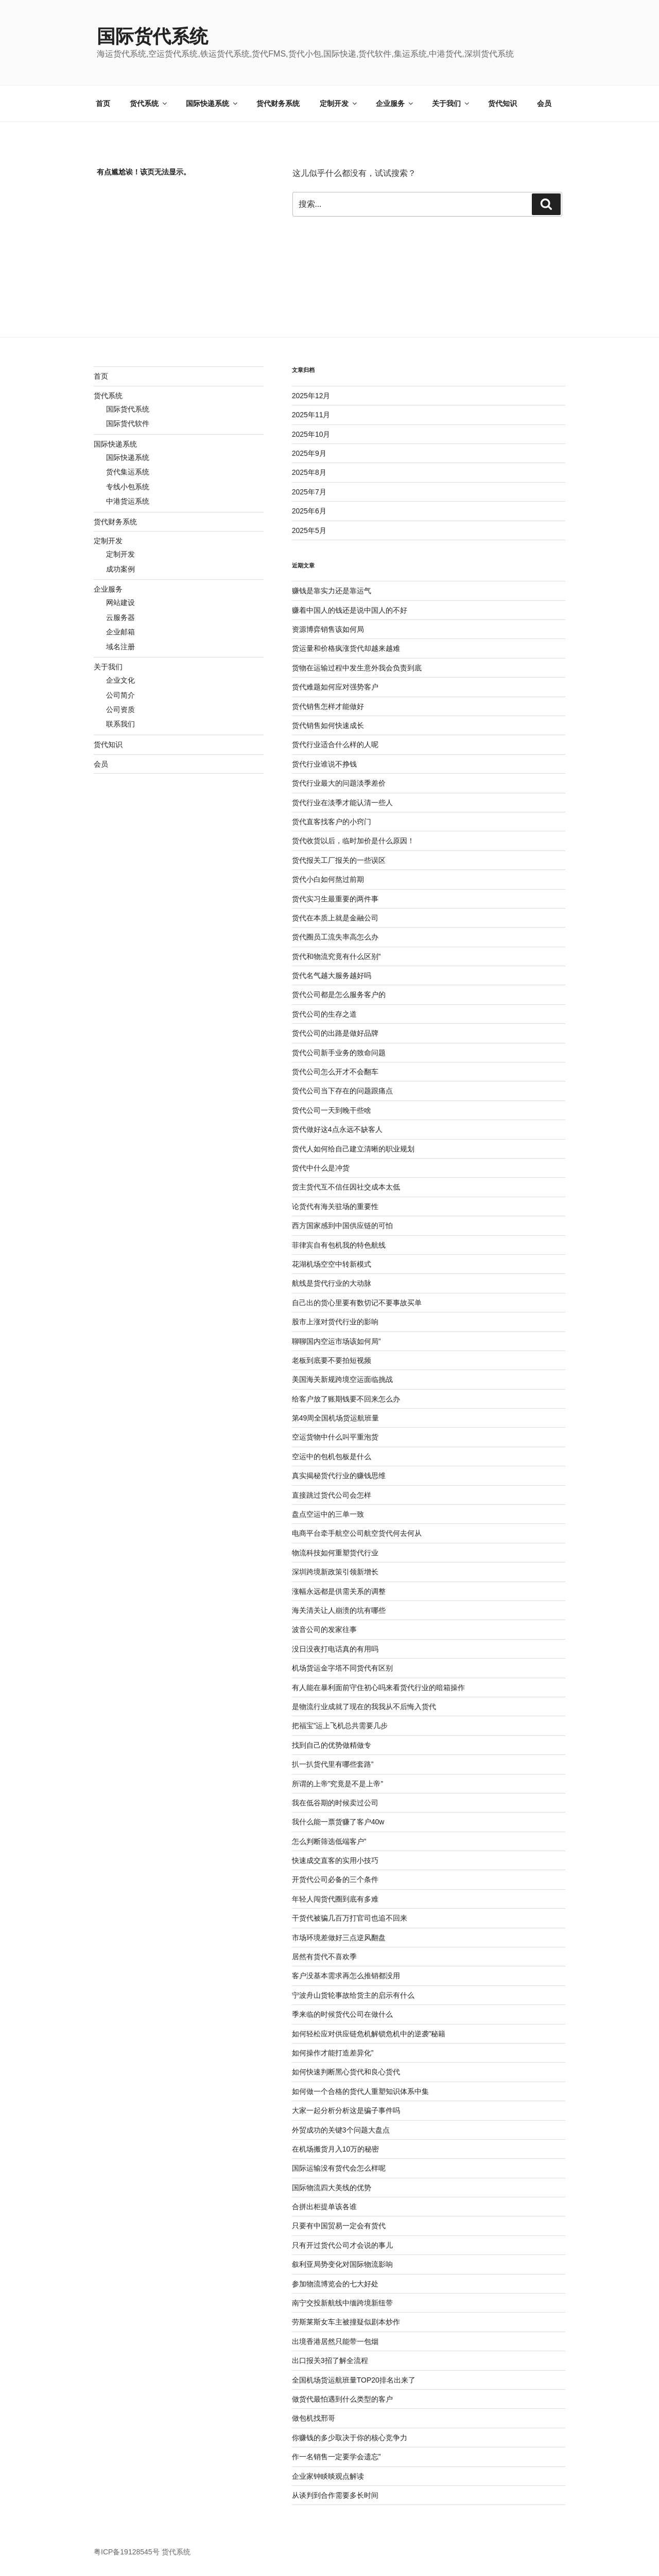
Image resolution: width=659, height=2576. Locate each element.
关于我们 (451, 103)
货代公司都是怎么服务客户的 (339, 994)
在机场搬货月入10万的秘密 (335, 2149)
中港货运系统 (127, 501)
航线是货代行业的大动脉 (331, 1283)
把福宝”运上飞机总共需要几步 (340, 1725)
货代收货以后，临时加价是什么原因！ (353, 841)
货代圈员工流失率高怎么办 (335, 937)
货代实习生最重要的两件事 (335, 899)
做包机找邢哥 (313, 2418)
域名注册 (120, 647)
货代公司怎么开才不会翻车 (335, 1072)
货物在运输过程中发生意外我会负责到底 (357, 668)
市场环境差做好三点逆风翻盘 (339, 1937)
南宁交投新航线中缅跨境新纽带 (342, 2303)
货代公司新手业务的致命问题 (339, 1053)
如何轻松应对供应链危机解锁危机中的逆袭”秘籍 (369, 2034)
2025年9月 (309, 453)
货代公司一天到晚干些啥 (331, 1110)
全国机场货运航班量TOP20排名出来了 (353, 2380)
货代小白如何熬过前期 (328, 879)
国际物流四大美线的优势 (331, 2187)
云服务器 (120, 617)
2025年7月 (309, 492)
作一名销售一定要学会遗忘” (336, 2457)
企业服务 (395, 103)
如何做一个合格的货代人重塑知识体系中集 (360, 2091)
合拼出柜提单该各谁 (324, 2206)
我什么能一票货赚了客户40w (338, 1822)
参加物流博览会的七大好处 (335, 2284)
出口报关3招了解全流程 (330, 2360)
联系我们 (120, 724)
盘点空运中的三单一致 (328, 1514)
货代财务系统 (278, 103)
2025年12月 (311, 396)
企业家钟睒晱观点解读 (328, 2476)
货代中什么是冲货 (321, 1168)
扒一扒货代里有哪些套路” (333, 1764)
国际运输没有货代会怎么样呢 (339, 2168)
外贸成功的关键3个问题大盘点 (341, 2130)
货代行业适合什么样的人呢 (335, 744)
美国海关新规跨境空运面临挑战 (342, 1379)
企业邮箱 (120, 632)
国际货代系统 (152, 36)
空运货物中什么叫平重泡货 (335, 1437)
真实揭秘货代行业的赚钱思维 (339, 1475)
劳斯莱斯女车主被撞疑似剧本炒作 (346, 2322)
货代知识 (502, 103)
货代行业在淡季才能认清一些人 (342, 802)
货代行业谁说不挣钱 (324, 764)
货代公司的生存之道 (324, 1014)
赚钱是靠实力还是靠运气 (331, 591)
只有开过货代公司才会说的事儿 (342, 2245)
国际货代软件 (127, 423)
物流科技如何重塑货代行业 (335, 1553)
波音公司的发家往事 (324, 1629)
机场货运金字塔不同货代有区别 (342, 1668)
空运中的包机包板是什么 (331, 1456)
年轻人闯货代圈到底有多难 (335, 1899)
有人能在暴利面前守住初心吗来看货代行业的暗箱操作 (378, 1687)
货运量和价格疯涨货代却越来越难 (346, 648)
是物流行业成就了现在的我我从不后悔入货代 (364, 1706)
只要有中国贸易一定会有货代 (339, 2226)
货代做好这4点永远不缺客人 (337, 1129)
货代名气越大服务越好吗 (331, 975)
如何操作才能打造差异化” (333, 2053)
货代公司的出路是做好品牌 (335, 1033)
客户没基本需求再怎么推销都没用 (346, 1975)
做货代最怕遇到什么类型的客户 (342, 2399)
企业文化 (120, 680)
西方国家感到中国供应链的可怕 (342, 1225)
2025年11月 (311, 415)
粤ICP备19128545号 (127, 2552)
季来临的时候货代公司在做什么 (342, 2014)
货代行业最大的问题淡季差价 (339, 783)
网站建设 (120, 602)
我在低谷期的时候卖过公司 (335, 1803)
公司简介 (120, 695)
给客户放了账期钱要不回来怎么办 (346, 1399)
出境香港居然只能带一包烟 (335, 2341)
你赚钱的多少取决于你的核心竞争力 (349, 2437)
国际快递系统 (212, 103)
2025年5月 (309, 530)
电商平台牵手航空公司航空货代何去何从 (357, 1533)
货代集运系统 (127, 472)
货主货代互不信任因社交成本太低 (346, 1187)
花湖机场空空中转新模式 (331, 1264)
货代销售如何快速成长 (328, 725)
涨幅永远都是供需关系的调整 (339, 1591)
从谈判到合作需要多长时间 (335, 2495)
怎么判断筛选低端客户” (329, 1841)
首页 (103, 103)
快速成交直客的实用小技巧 (335, 1860)
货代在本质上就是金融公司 (335, 918)
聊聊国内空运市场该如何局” (336, 1341)
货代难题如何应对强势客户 (335, 687)
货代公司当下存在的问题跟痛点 (342, 1091)
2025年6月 (309, 511)
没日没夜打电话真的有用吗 (335, 1649)
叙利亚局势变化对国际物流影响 (342, 2264)
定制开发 (339, 103)
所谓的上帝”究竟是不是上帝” (337, 1784)
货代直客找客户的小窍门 (331, 822)
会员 (544, 103)
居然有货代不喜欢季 (324, 1956)
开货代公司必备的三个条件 (335, 1879)
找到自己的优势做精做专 (331, 1745)
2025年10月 (311, 434)
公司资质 (120, 709)
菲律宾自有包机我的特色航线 (339, 1245)
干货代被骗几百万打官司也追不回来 (349, 1918)
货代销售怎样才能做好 (328, 706)
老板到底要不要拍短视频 (331, 1360)
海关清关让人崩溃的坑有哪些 (339, 1610)
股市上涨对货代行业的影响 (335, 1322)
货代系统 (149, 103)
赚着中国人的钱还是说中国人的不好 (349, 610)
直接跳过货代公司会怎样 (331, 1495)
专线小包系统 (127, 487)
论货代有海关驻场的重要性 (335, 1206)
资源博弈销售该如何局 (328, 629)
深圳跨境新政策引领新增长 (335, 1572)
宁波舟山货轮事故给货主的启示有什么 (353, 1995)
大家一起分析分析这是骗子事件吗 (346, 2110)
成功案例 (120, 569)
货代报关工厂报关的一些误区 (339, 860)
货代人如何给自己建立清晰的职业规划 (353, 1149)
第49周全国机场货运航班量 (335, 1418)
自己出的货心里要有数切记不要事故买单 (357, 1303)
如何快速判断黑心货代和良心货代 (346, 2072)
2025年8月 (309, 472)
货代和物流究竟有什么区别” (336, 956)
